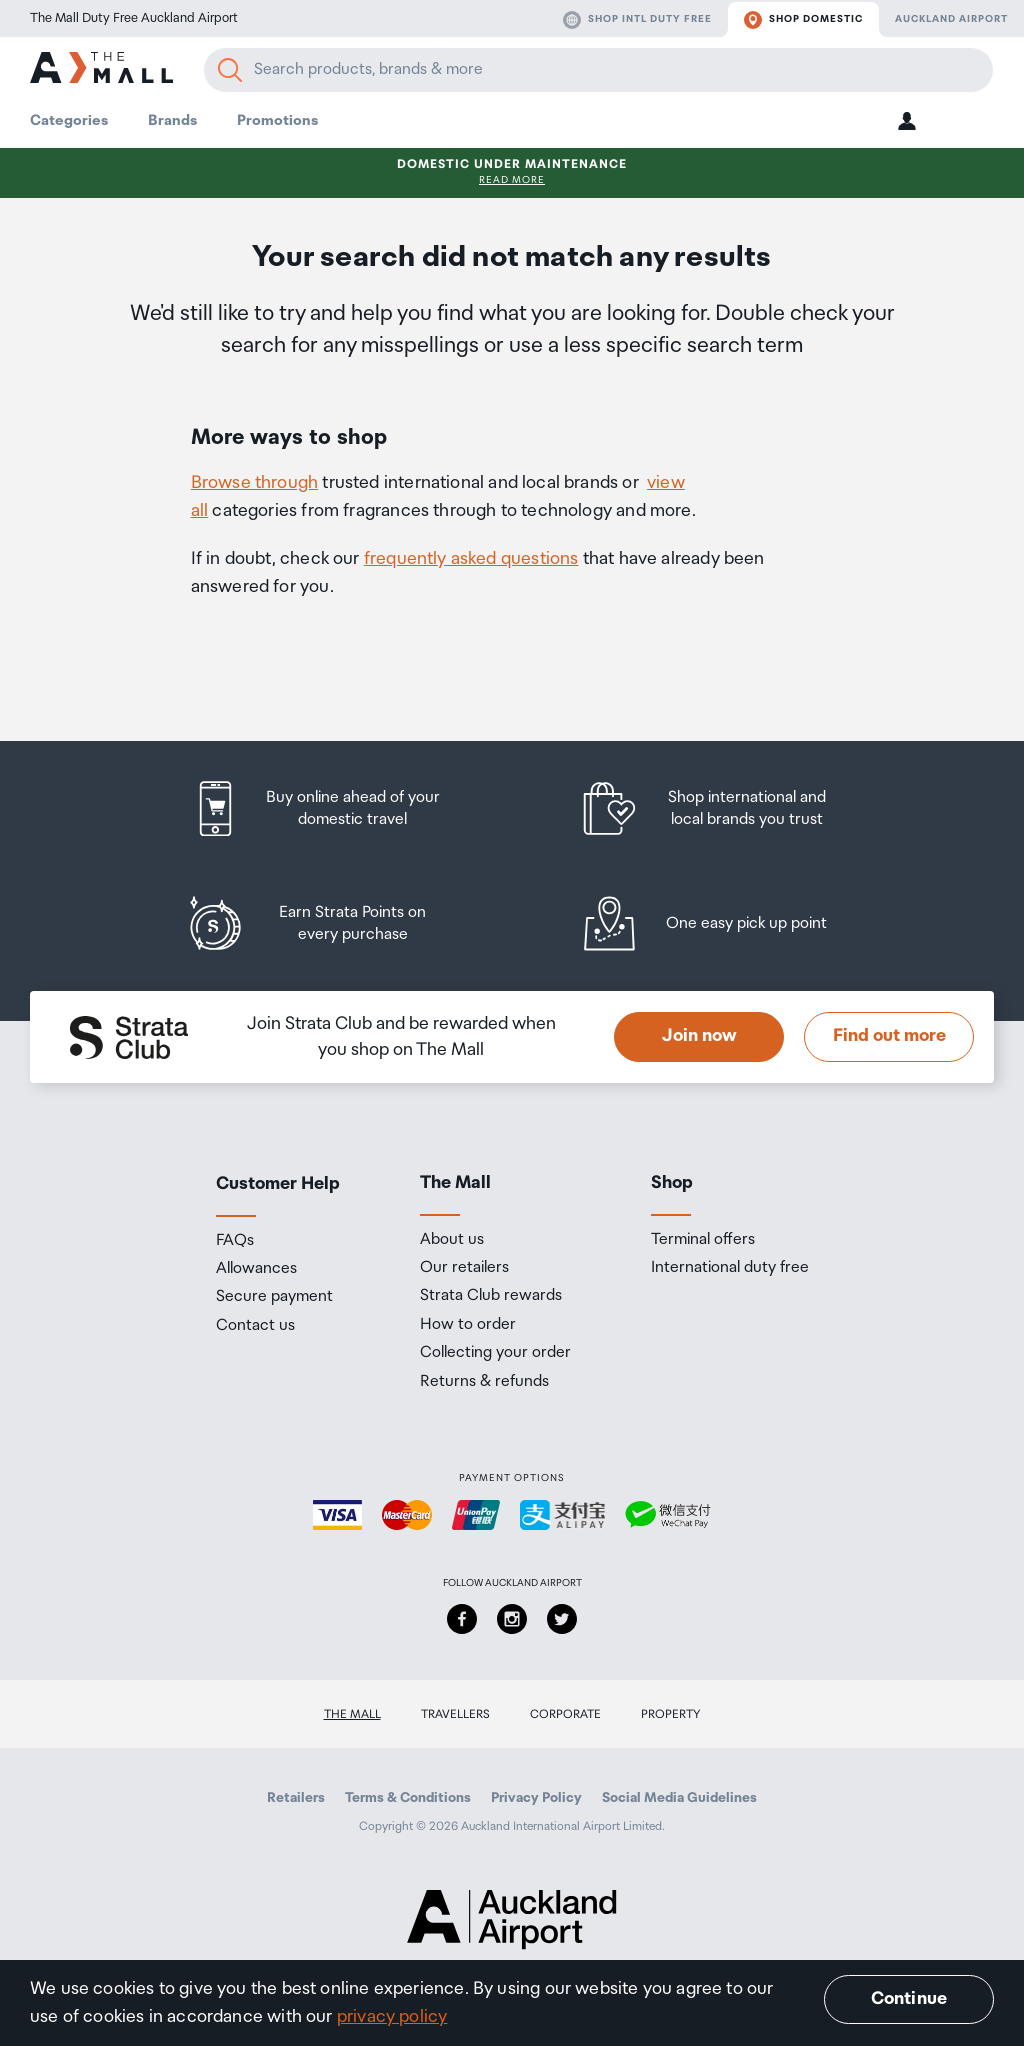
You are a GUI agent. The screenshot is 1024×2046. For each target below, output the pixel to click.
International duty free (730, 1268)
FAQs (235, 1241)
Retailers (296, 1798)
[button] (907, 120)
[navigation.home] (101, 70)
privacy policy (392, 2017)
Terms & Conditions (408, 1798)
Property (671, 1714)
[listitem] (335, 808)
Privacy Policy (536, 1798)
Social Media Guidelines (679, 1798)
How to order (468, 1325)
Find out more (889, 1036)
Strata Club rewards (491, 1296)
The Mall (352, 1714)
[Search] (230, 70)
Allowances (256, 1269)
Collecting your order (495, 1353)
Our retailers (464, 1268)
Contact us (255, 1326)
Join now (699, 1036)
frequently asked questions (471, 559)
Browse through (255, 483)
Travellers (455, 1714)
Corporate (565, 1714)
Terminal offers (703, 1240)
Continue (909, 1999)
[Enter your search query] (598, 70)
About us (452, 1240)
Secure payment (274, 1297)
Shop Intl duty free (637, 20)
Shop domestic (803, 20)
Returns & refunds (484, 1382)
